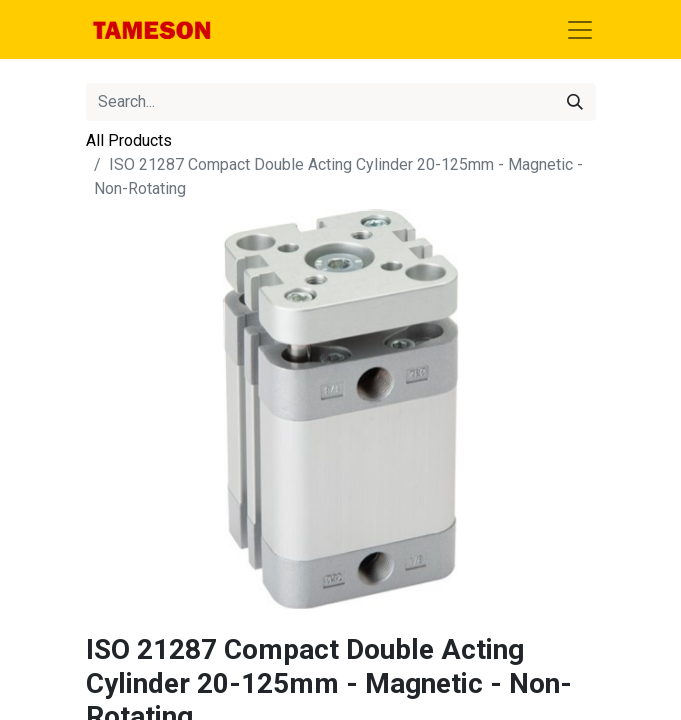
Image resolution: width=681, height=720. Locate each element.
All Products (129, 140)
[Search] (575, 102)
